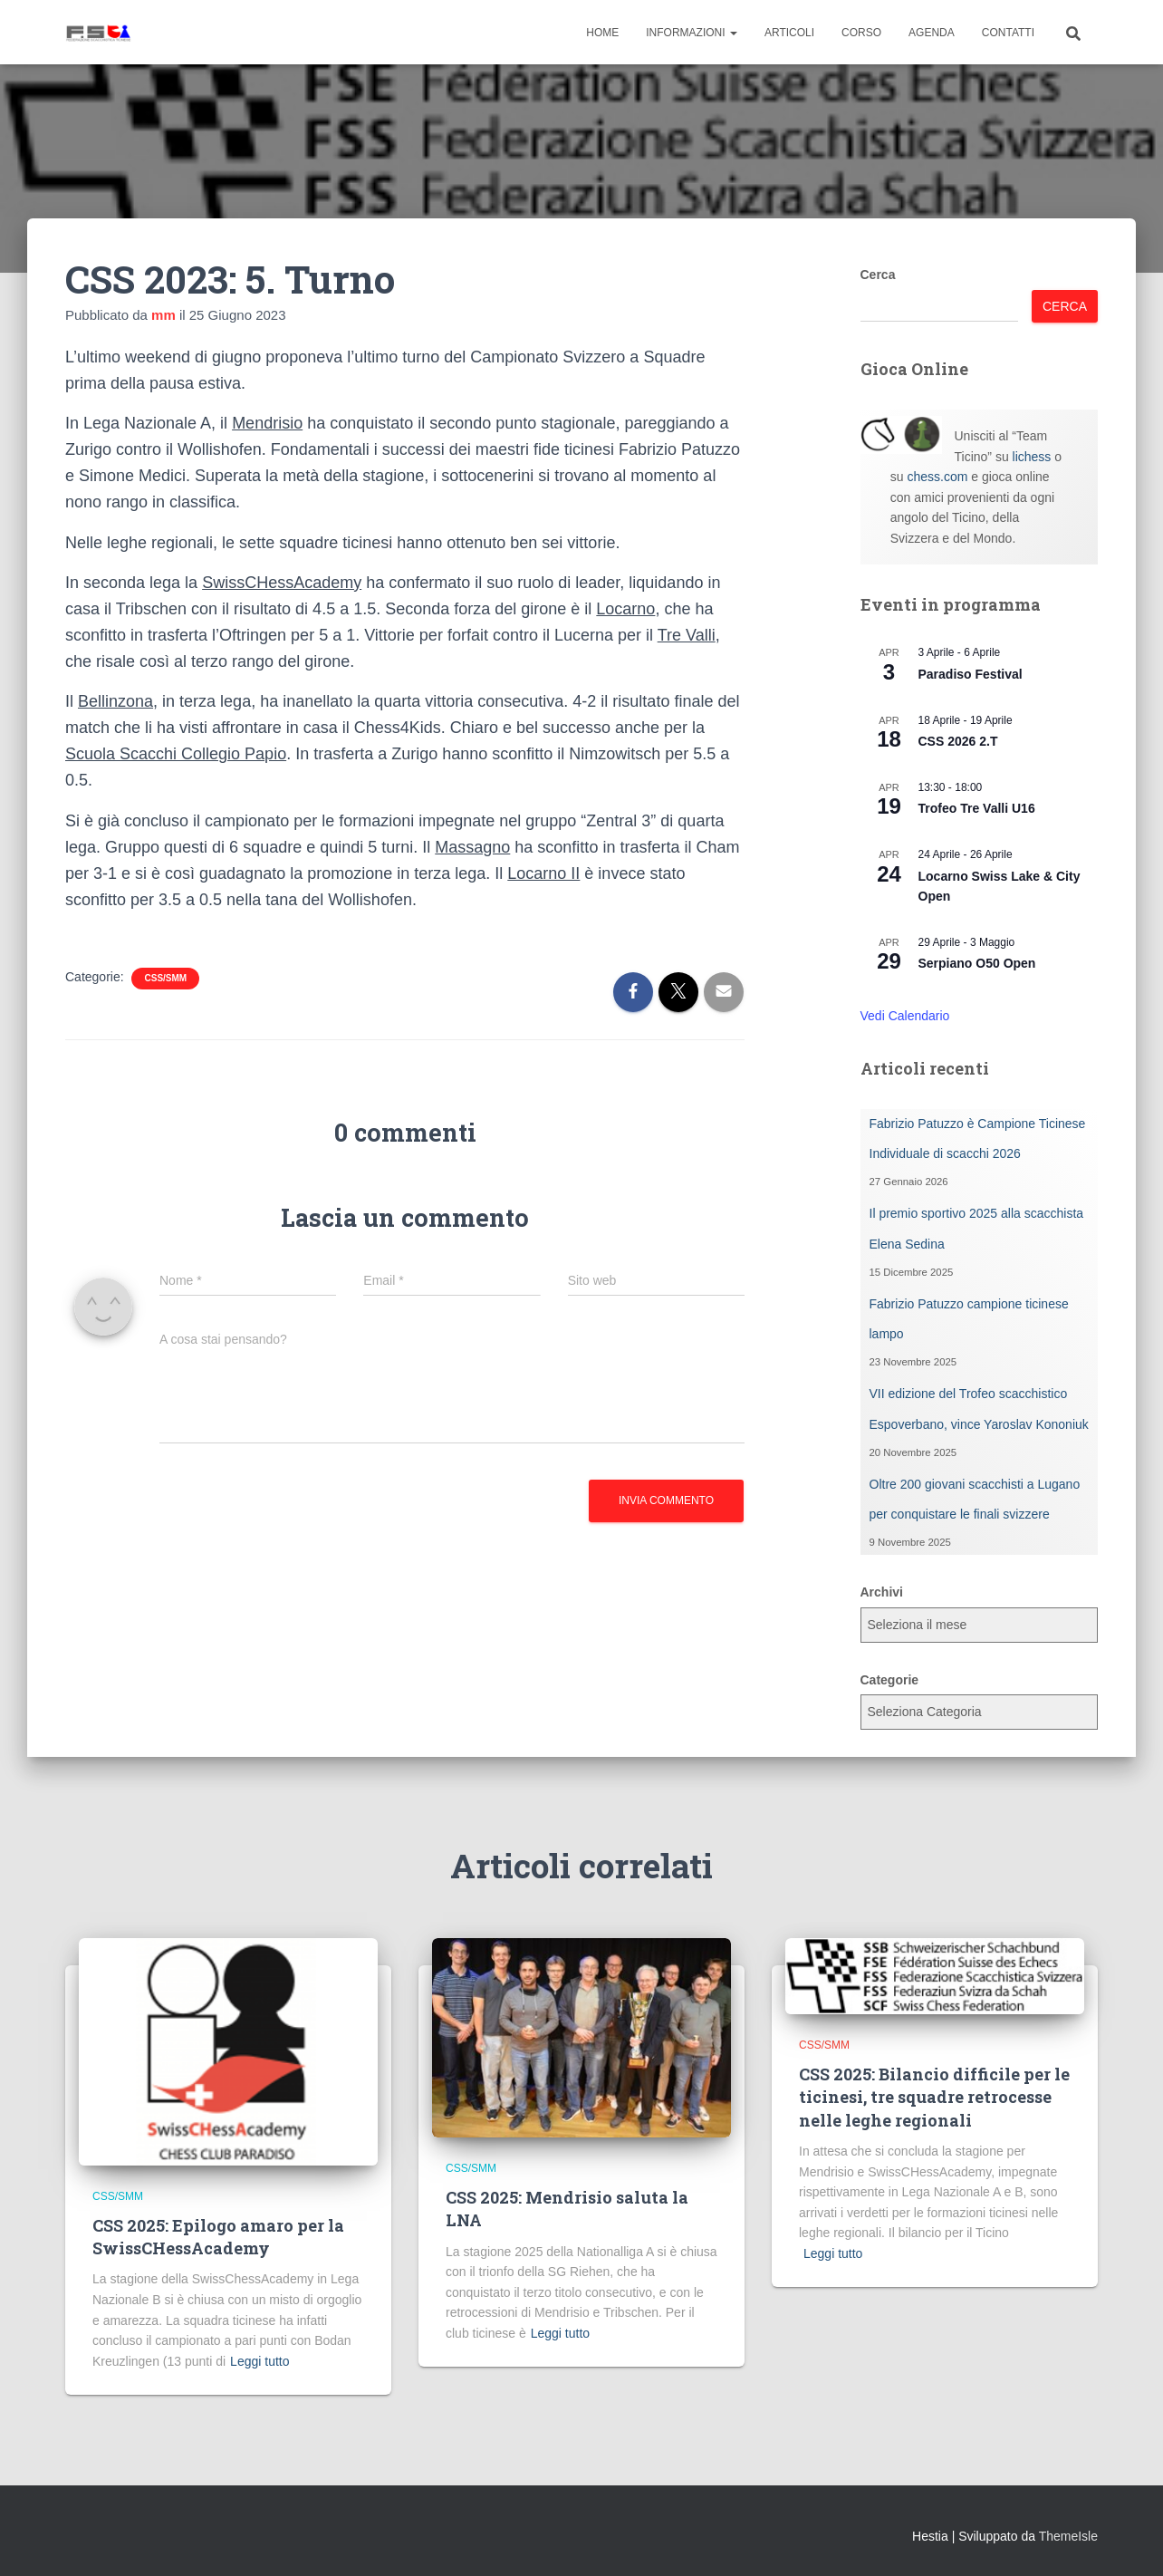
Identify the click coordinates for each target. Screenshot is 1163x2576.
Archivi (881, 1592)
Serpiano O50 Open (977, 963)
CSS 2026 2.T (958, 741)
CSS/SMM (165, 978)
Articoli (789, 32)
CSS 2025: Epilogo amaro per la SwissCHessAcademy (218, 2236)
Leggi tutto (259, 2361)
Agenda (931, 32)
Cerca (878, 274)
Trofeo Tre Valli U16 (976, 808)
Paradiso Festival (970, 674)
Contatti (1008, 32)
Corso (861, 32)
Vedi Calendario (905, 1015)
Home (602, 32)
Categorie (889, 1680)
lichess (1032, 456)
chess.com (937, 476)
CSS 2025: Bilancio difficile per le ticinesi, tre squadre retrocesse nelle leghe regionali (934, 2096)
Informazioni (691, 32)
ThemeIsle (1068, 2536)
